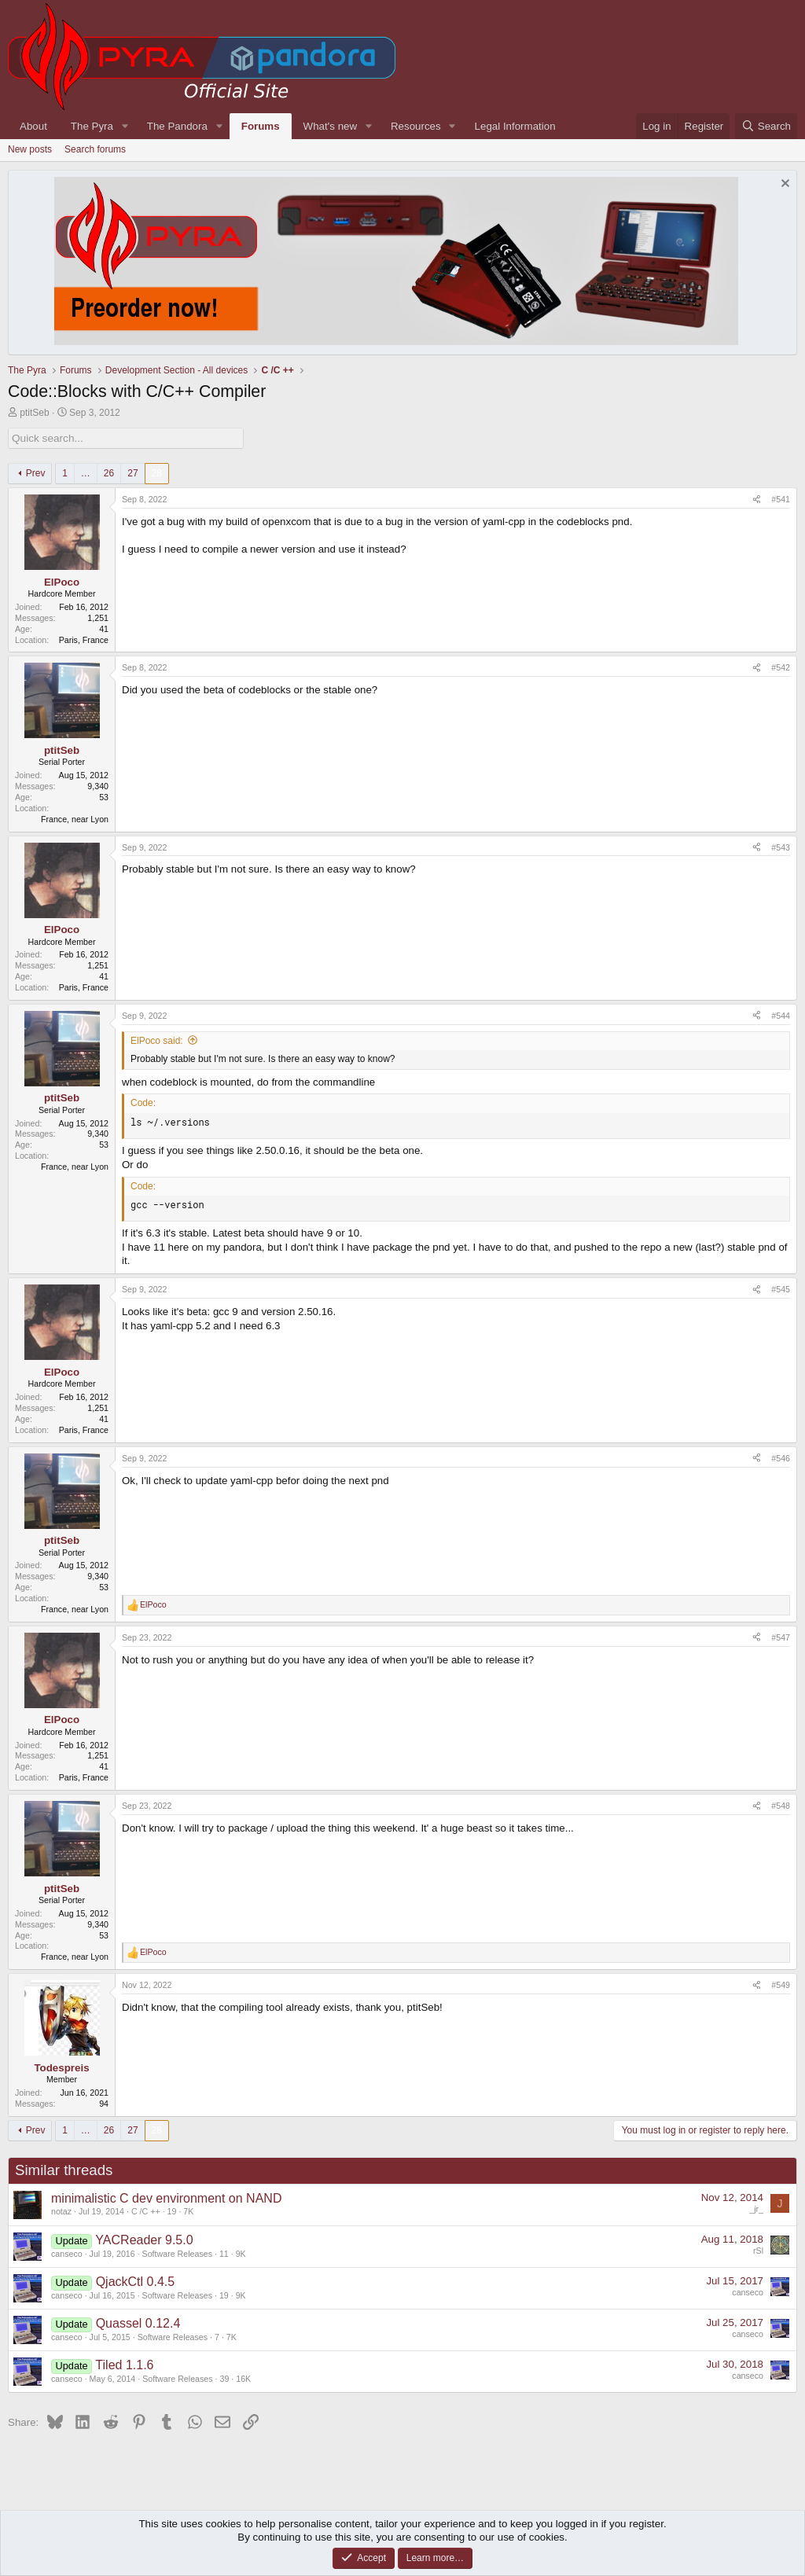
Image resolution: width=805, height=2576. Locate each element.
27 (132, 472)
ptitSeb (34, 412)
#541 (780, 499)
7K (188, 2211)
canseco (67, 2253)
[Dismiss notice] (783, 185)
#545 (780, 1289)
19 (172, 2211)
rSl (758, 2249)
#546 (780, 1457)
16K (243, 2378)
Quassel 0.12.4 (138, 2322)
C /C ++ (145, 2211)
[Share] (756, 500)
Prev (36, 472)
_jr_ (756, 2208)
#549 (780, 1985)
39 (224, 2378)
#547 (780, 1636)
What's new (330, 126)
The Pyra (92, 126)
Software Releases (177, 2253)
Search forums (95, 149)
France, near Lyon (74, 818)
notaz (61, 2211)
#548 (780, 1805)
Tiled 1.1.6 (124, 2364)
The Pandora (177, 126)
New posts (30, 149)
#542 (780, 667)
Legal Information (515, 126)
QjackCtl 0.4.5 (135, 2281)
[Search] (766, 126)
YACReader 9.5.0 (144, 2239)
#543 (780, 846)
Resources (416, 126)
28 (157, 472)
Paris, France (83, 639)
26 (109, 472)
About (33, 126)
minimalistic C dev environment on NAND (166, 2197)
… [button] (85, 472)
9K (241, 2253)
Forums (260, 126)
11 (224, 2253)
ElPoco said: (156, 1039)
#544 (780, 1015)
